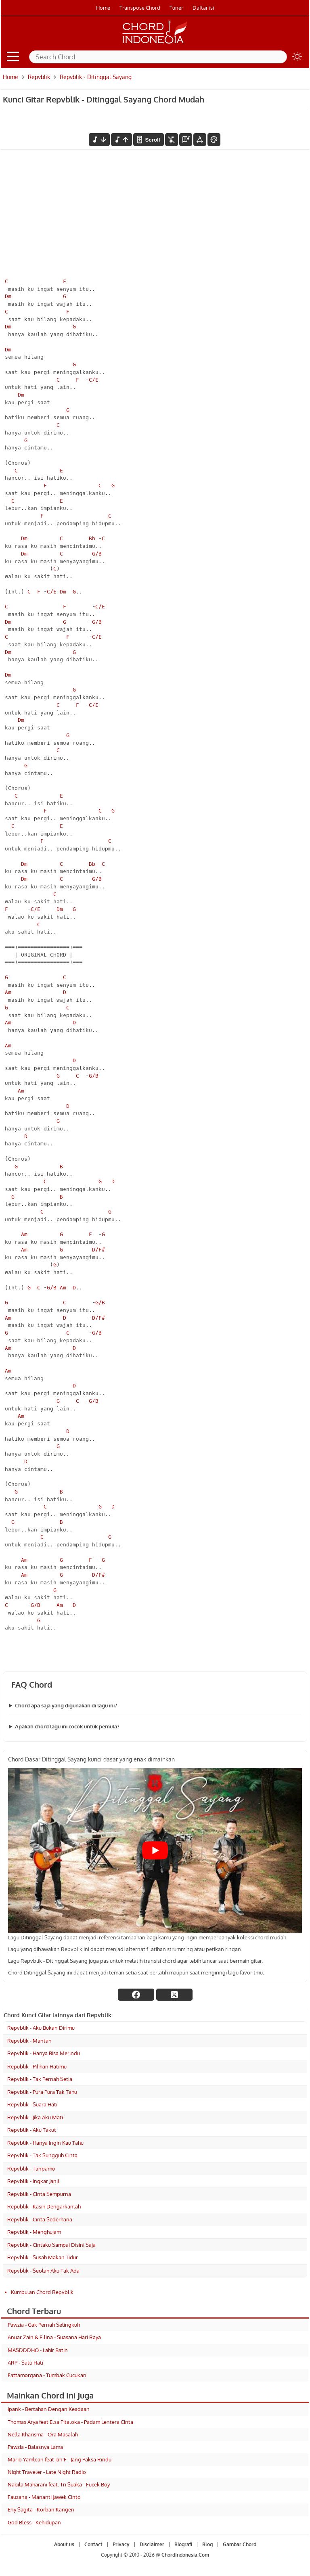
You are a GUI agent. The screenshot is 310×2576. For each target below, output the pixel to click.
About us (64, 2544)
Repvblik (39, 76)
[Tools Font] (199, 139)
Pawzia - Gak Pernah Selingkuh (44, 2324)
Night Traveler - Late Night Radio (47, 2472)
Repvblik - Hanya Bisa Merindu (43, 2053)
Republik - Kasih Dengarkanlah (44, 2206)
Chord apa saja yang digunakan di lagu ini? (66, 1705)
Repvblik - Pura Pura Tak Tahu (42, 2092)
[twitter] (174, 1995)
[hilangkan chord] (171, 139)
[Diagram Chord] (185, 139)
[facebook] (136, 1995)
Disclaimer (152, 2544)
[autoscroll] (148, 139)
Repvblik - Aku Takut (31, 2130)
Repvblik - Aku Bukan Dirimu (41, 2027)
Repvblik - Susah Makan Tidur (42, 2257)
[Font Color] (213, 139)
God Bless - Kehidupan (34, 2522)
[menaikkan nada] (121, 139)
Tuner (176, 7)
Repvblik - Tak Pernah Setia (39, 2079)
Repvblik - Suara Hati (32, 2104)
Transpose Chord (139, 7)
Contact (93, 2544)
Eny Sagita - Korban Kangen (41, 2509)
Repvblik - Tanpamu (31, 2168)
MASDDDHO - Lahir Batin (38, 2350)
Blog (207, 2544)
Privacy (121, 2544)
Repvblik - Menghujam (34, 2232)
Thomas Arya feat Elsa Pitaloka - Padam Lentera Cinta (70, 2422)
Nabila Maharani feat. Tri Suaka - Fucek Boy (59, 2484)
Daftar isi (203, 7)
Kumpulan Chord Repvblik (42, 2292)
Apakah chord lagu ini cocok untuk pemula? (67, 1726)
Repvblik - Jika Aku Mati (35, 2117)
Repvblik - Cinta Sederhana (39, 2219)
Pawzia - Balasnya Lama (35, 2447)
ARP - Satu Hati (25, 2362)
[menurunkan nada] (99, 139)
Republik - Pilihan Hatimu (37, 2066)
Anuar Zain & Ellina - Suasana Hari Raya (54, 2337)
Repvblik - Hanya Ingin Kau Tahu (45, 2142)
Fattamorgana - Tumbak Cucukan (47, 2375)
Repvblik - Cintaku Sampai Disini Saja (51, 2245)
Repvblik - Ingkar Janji (33, 2181)
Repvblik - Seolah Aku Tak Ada (43, 2270)
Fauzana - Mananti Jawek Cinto (44, 2497)
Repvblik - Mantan (29, 2040)
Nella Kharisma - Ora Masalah (43, 2434)
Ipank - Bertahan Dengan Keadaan (49, 2409)
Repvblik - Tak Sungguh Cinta (42, 2155)
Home (103, 7)
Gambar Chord (239, 2544)
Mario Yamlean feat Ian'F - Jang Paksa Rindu (59, 2459)
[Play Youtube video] (155, 1850)
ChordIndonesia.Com (185, 2555)
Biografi (183, 2544)
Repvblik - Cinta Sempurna (39, 2194)
